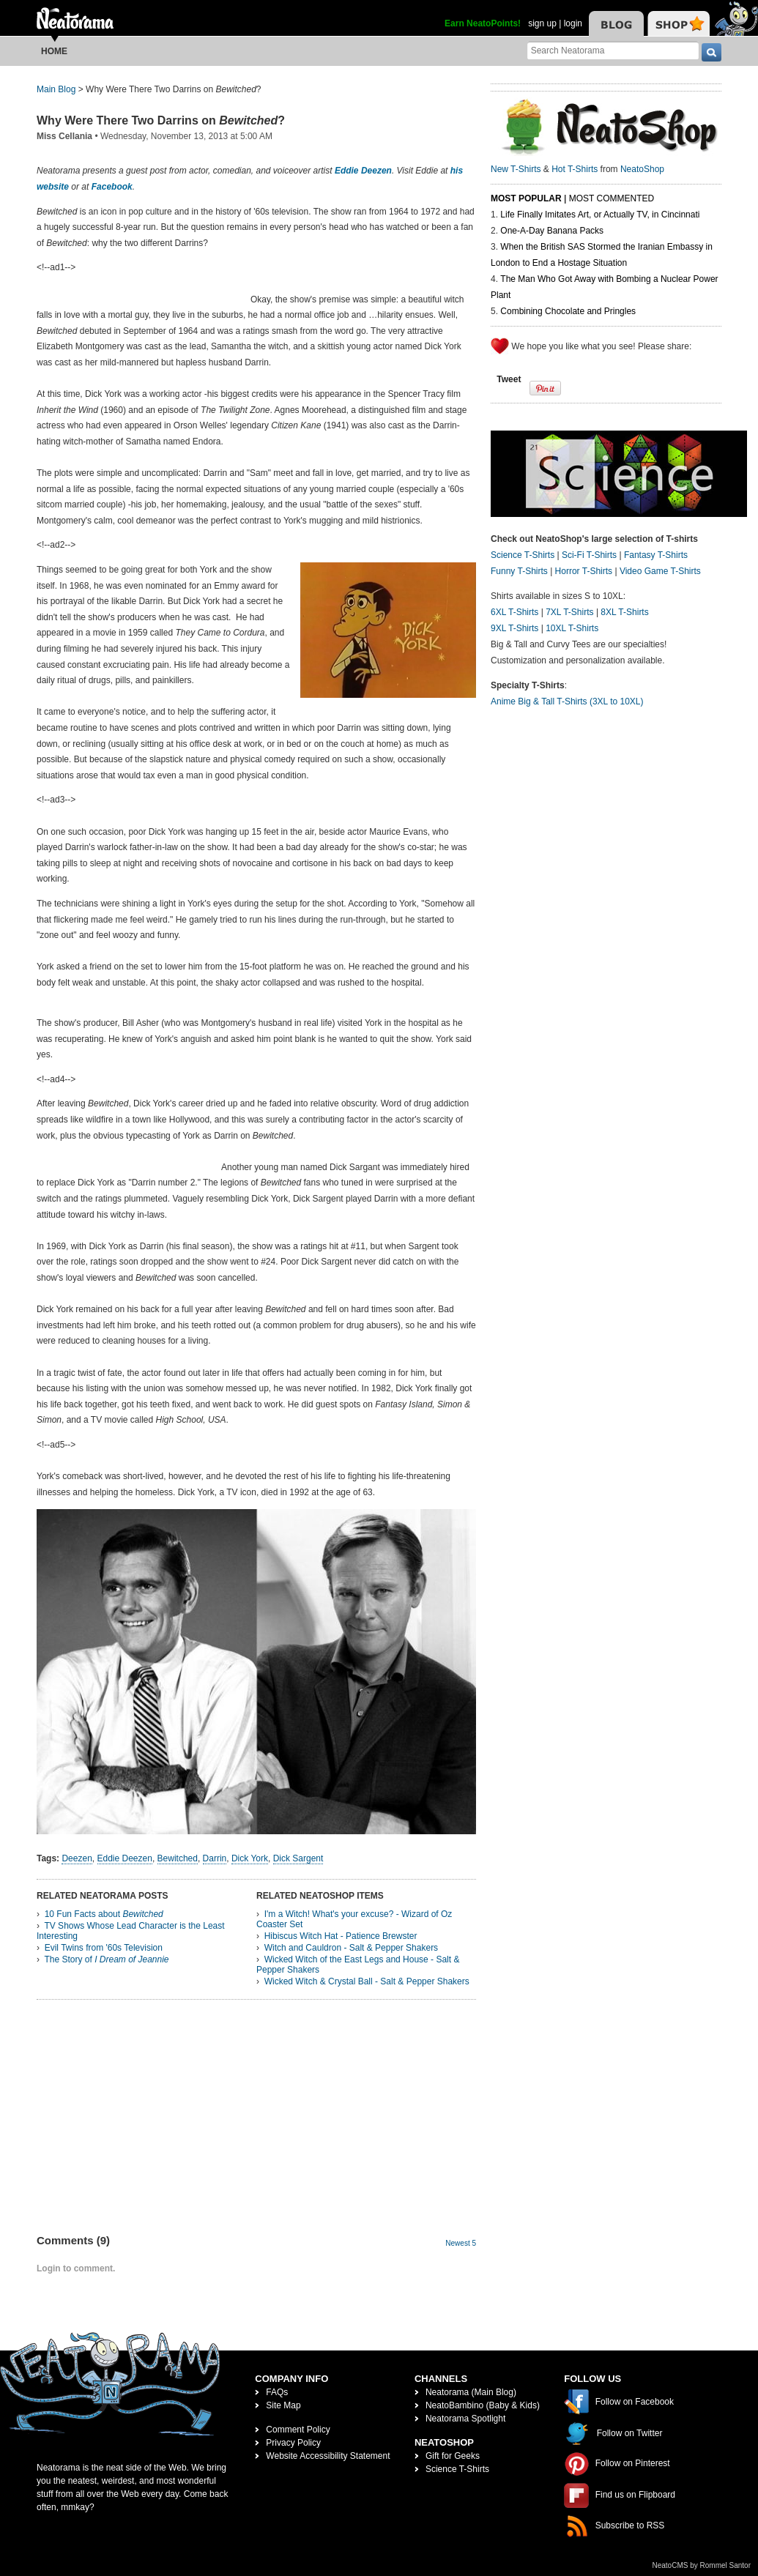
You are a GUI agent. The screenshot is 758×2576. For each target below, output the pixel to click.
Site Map (283, 2405)
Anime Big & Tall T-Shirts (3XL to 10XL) (567, 701)
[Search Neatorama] (613, 50)
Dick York (249, 1858)
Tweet (509, 379)
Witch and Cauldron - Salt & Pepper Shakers (351, 1948)
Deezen (77, 1858)
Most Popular (526, 198)
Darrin (215, 1858)
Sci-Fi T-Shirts (589, 555)
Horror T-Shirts (583, 571)
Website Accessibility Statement (328, 2456)
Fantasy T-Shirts (656, 555)
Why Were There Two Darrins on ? (161, 120)
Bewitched (177, 1858)
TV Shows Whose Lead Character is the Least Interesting (131, 1931)
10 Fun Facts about (104, 1914)
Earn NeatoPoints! (483, 23)
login (573, 23)
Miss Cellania (64, 136)
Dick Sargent (298, 1858)
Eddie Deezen (363, 170)
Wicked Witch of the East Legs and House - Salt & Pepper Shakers (357, 1964)
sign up (542, 23)
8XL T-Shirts (624, 612)
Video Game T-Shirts (660, 571)
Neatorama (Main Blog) (471, 2392)
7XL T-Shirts (569, 612)
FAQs (277, 2392)
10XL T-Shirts (572, 628)
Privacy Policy (293, 2443)
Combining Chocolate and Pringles (568, 311)
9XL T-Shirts (514, 628)
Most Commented (611, 198)
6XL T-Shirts (514, 612)
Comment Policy (298, 2429)
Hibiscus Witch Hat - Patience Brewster (340, 1936)
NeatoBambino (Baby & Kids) (483, 2405)
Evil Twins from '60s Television (104, 1948)
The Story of (106, 1959)
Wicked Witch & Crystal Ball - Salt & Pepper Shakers (366, 1981)
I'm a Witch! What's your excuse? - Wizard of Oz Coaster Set (354, 1919)
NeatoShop (642, 169)
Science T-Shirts (522, 555)
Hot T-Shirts (574, 169)
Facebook (112, 187)
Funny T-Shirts (519, 571)
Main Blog (56, 89)
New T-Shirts (515, 169)
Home (54, 51)
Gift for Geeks (453, 2456)
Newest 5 (460, 2243)
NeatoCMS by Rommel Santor (702, 2565)
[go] (711, 52)
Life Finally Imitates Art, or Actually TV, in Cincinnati (599, 214)
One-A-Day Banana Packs (551, 231)
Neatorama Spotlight (465, 2418)
